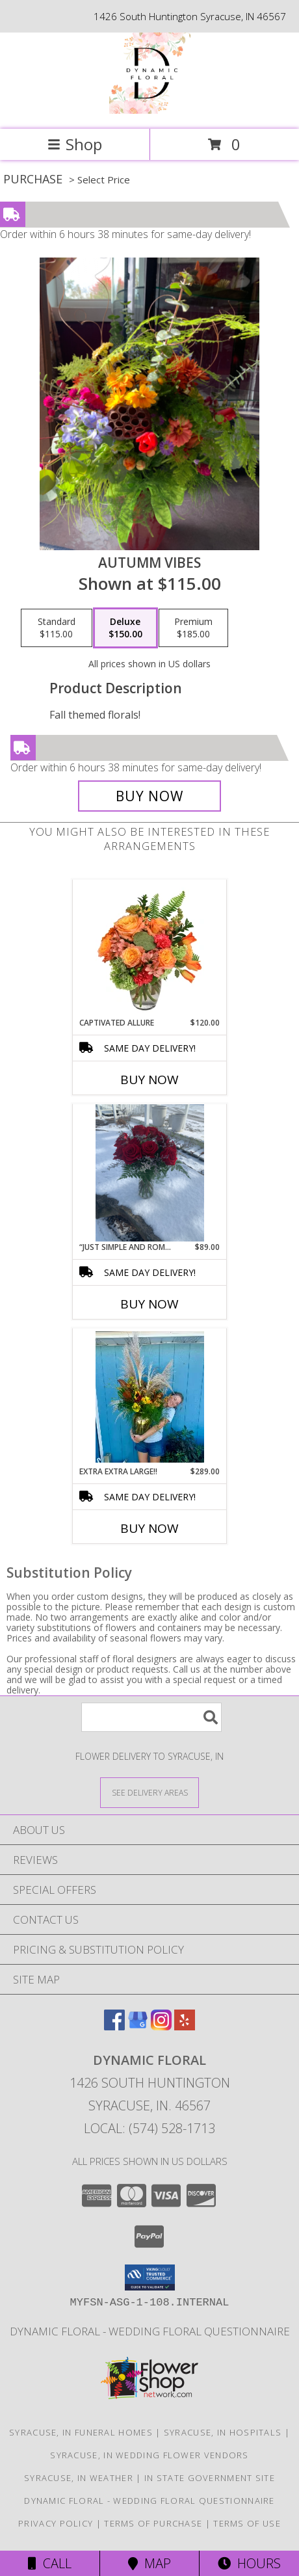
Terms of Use (247, 2523)
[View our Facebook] (114, 2026)
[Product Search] (151, 1717)
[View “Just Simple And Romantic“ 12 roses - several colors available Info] (150, 1172)
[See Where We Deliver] (149, 1792)
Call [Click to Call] (50, 2563)
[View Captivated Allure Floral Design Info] (150, 948)
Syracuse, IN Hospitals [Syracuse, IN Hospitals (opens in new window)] (223, 2432)
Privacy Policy (55, 2523)
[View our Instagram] (161, 2026)
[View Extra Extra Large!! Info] (150, 1397)
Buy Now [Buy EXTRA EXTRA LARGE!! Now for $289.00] (149, 1528)
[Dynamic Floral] (149, 110)
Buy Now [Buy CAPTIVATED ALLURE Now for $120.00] (149, 1079)
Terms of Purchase (153, 2523)
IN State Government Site (209, 2478)
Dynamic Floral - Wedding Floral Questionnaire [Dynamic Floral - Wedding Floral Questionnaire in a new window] (150, 2331)
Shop (74, 144)
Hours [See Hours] (249, 2563)
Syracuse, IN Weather (78, 2478)
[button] (150, 2277)
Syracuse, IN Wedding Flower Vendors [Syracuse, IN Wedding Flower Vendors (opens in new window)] (149, 2455)
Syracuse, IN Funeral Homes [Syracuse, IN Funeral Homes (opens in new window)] (81, 2432)
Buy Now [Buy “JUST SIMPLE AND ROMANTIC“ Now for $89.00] (149, 1303)
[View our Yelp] (184, 2026)
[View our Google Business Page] (137, 2026)
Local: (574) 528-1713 (149, 2128)
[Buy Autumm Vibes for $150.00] (149, 796)
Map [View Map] (149, 2563)
